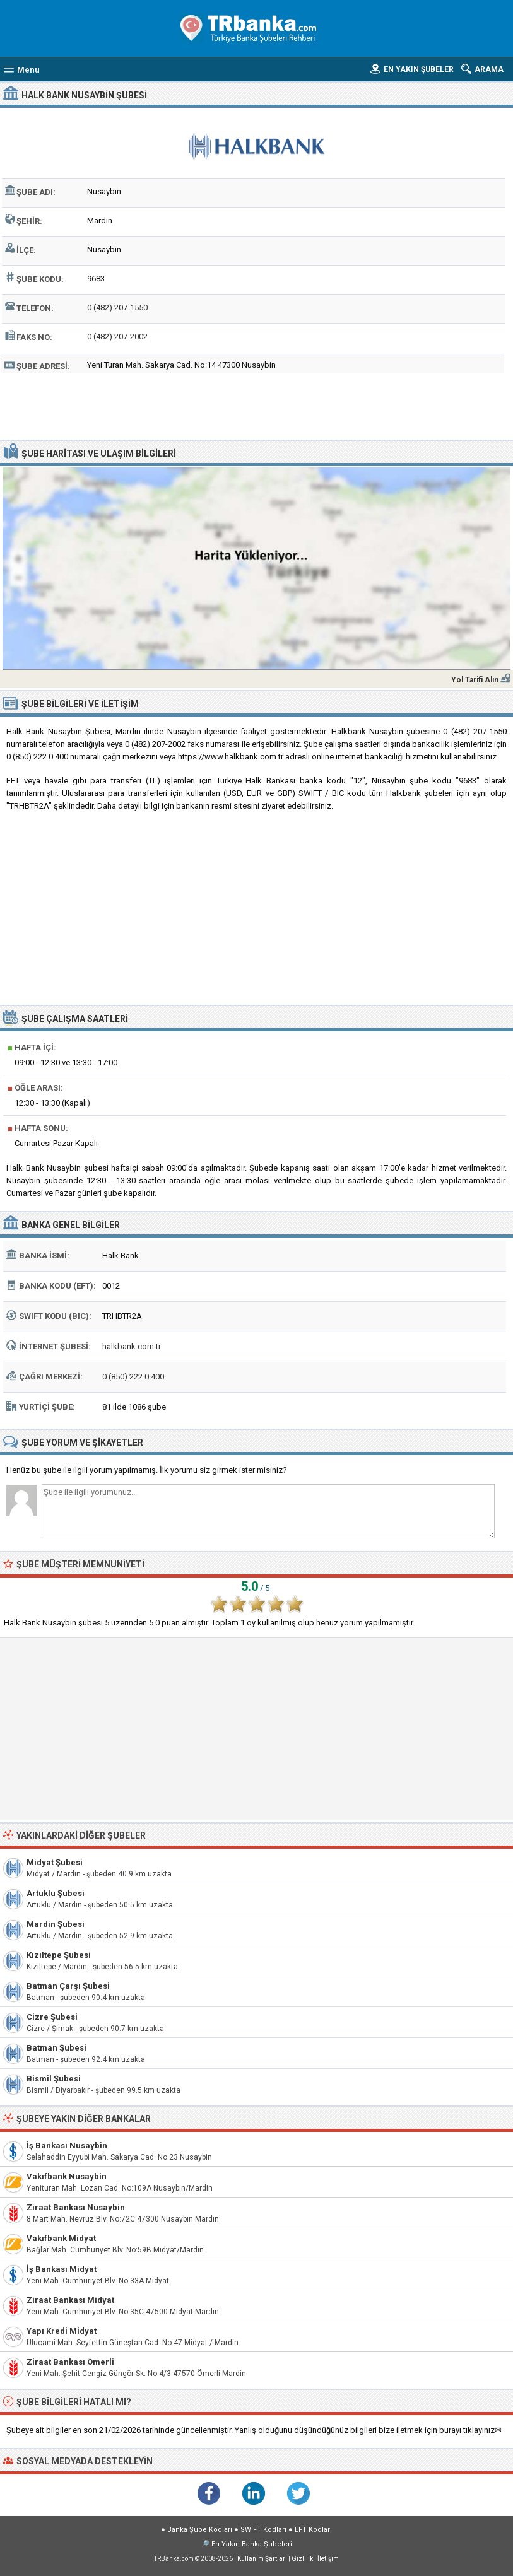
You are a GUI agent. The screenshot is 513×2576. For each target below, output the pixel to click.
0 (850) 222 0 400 (133, 1376)
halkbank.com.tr (131, 1346)
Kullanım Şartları (262, 2558)
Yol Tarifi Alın (474, 680)
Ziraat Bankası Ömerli (70, 2362)
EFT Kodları (313, 2530)
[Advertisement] (256, 405)
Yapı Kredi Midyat (62, 2331)
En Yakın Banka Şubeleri (251, 2544)
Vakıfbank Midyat (61, 2238)
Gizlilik (302, 2558)
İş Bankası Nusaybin (67, 2145)
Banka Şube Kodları (199, 2530)
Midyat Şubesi (55, 1862)
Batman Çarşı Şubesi (68, 1986)
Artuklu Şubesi (56, 1893)
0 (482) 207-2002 (117, 336)
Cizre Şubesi (52, 2017)
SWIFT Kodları (263, 2530)
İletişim (328, 2558)
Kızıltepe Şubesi (59, 1955)
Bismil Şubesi (54, 2078)
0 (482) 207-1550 (117, 307)
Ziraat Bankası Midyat (70, 2300)
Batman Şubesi (56, 2047)
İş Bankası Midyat (62, 2269)
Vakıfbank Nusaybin (67, 2176)
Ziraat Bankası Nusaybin (76, 2207)
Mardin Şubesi (56, 1924)
